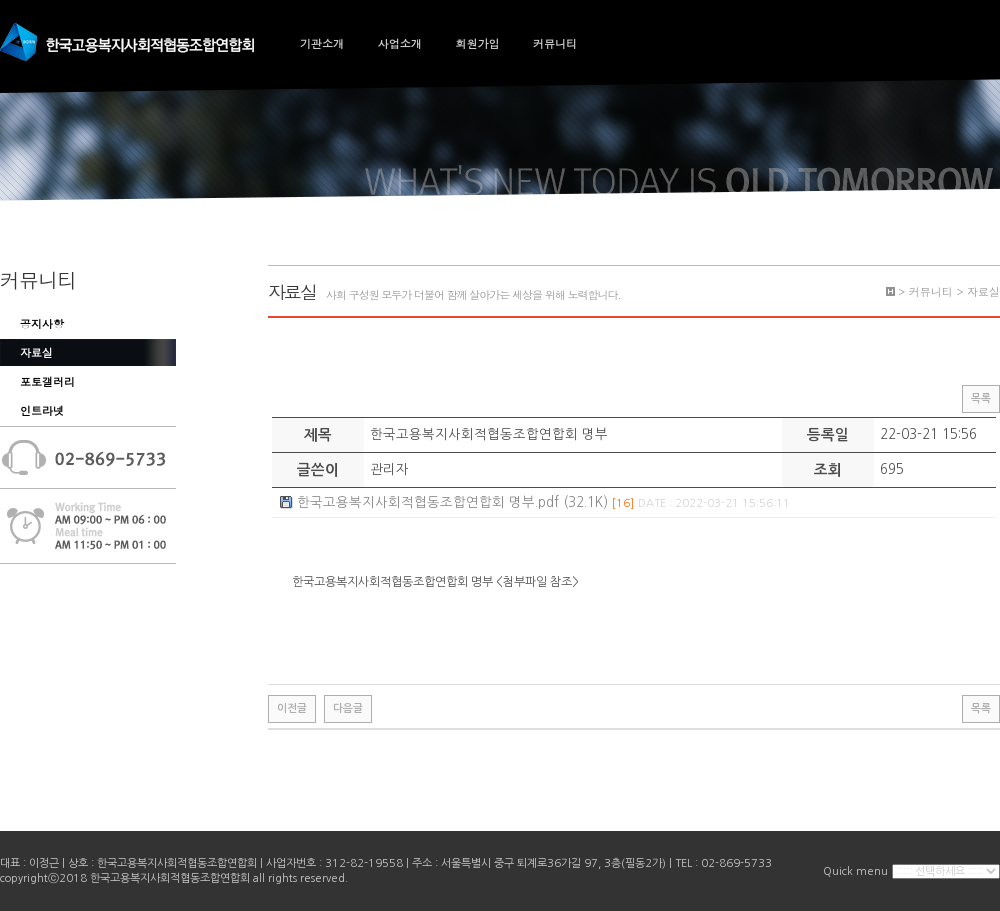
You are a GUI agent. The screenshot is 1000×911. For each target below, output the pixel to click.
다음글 (348, 708)
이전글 (292, 708)
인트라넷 (42, 410)
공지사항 (42, 323)
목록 (981, 398)
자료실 (36, 352)
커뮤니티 (555, 43)
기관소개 (322, 43)
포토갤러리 (47, 381)
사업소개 (400, 43)
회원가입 (477, 43)
